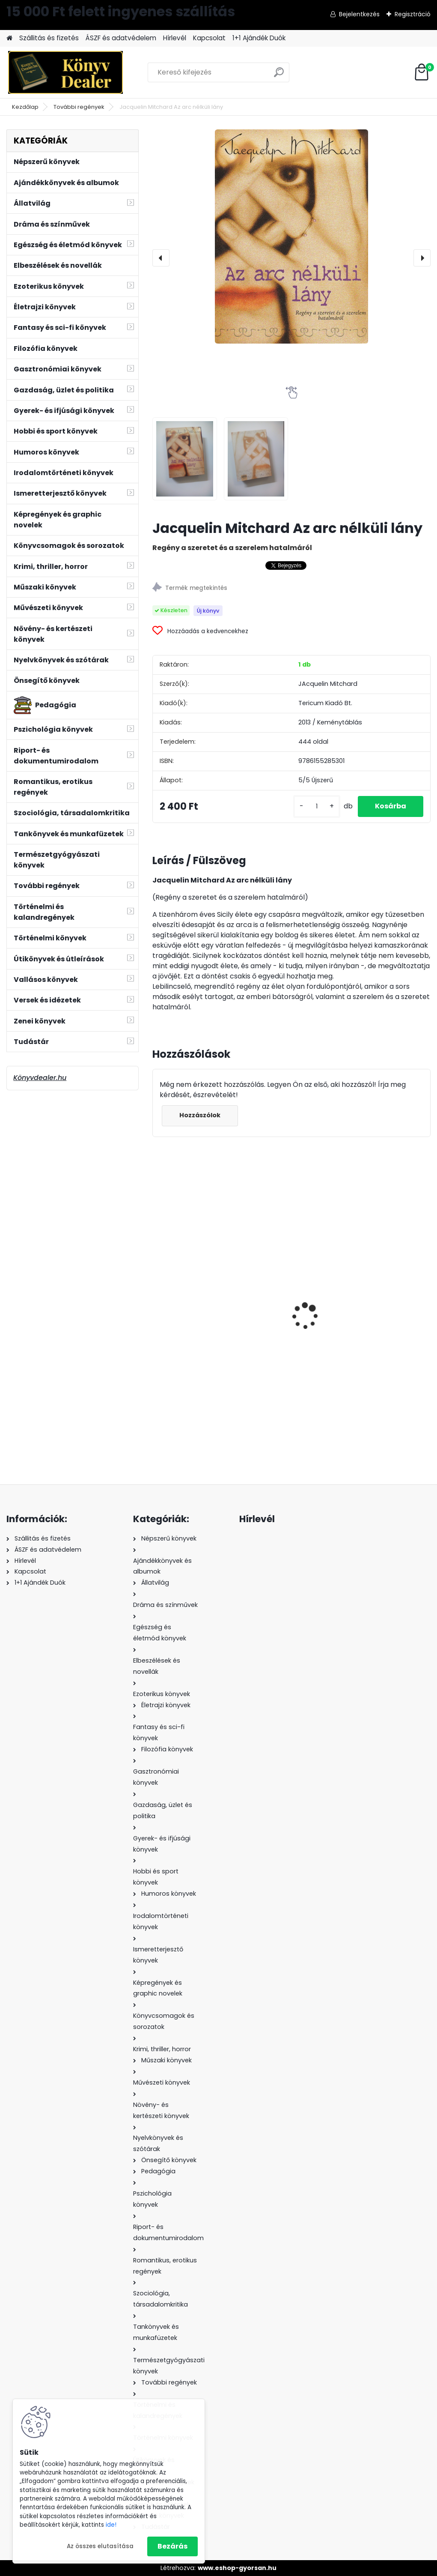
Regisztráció (413, 14)
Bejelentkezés (359, 14)
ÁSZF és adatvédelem (121, 37)
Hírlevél (174, 37)
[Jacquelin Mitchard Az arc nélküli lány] (291, 236)
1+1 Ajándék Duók (258, 37)
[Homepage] (9, 38)
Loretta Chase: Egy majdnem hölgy (190, 1317)
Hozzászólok (199, 1115)
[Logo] (65, 72)
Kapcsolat (209, 37)
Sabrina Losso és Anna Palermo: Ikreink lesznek (386, 1309)
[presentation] (160, 257)
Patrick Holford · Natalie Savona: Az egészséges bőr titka (288, 1305)
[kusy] (317, 806)
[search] (279, 75)
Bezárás (172, 2546)
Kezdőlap (25, 107)
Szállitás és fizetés (49, 37)
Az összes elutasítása (100, 2546)
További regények (79, 107)
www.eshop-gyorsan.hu (237, 2568)
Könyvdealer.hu (39, 1078)
